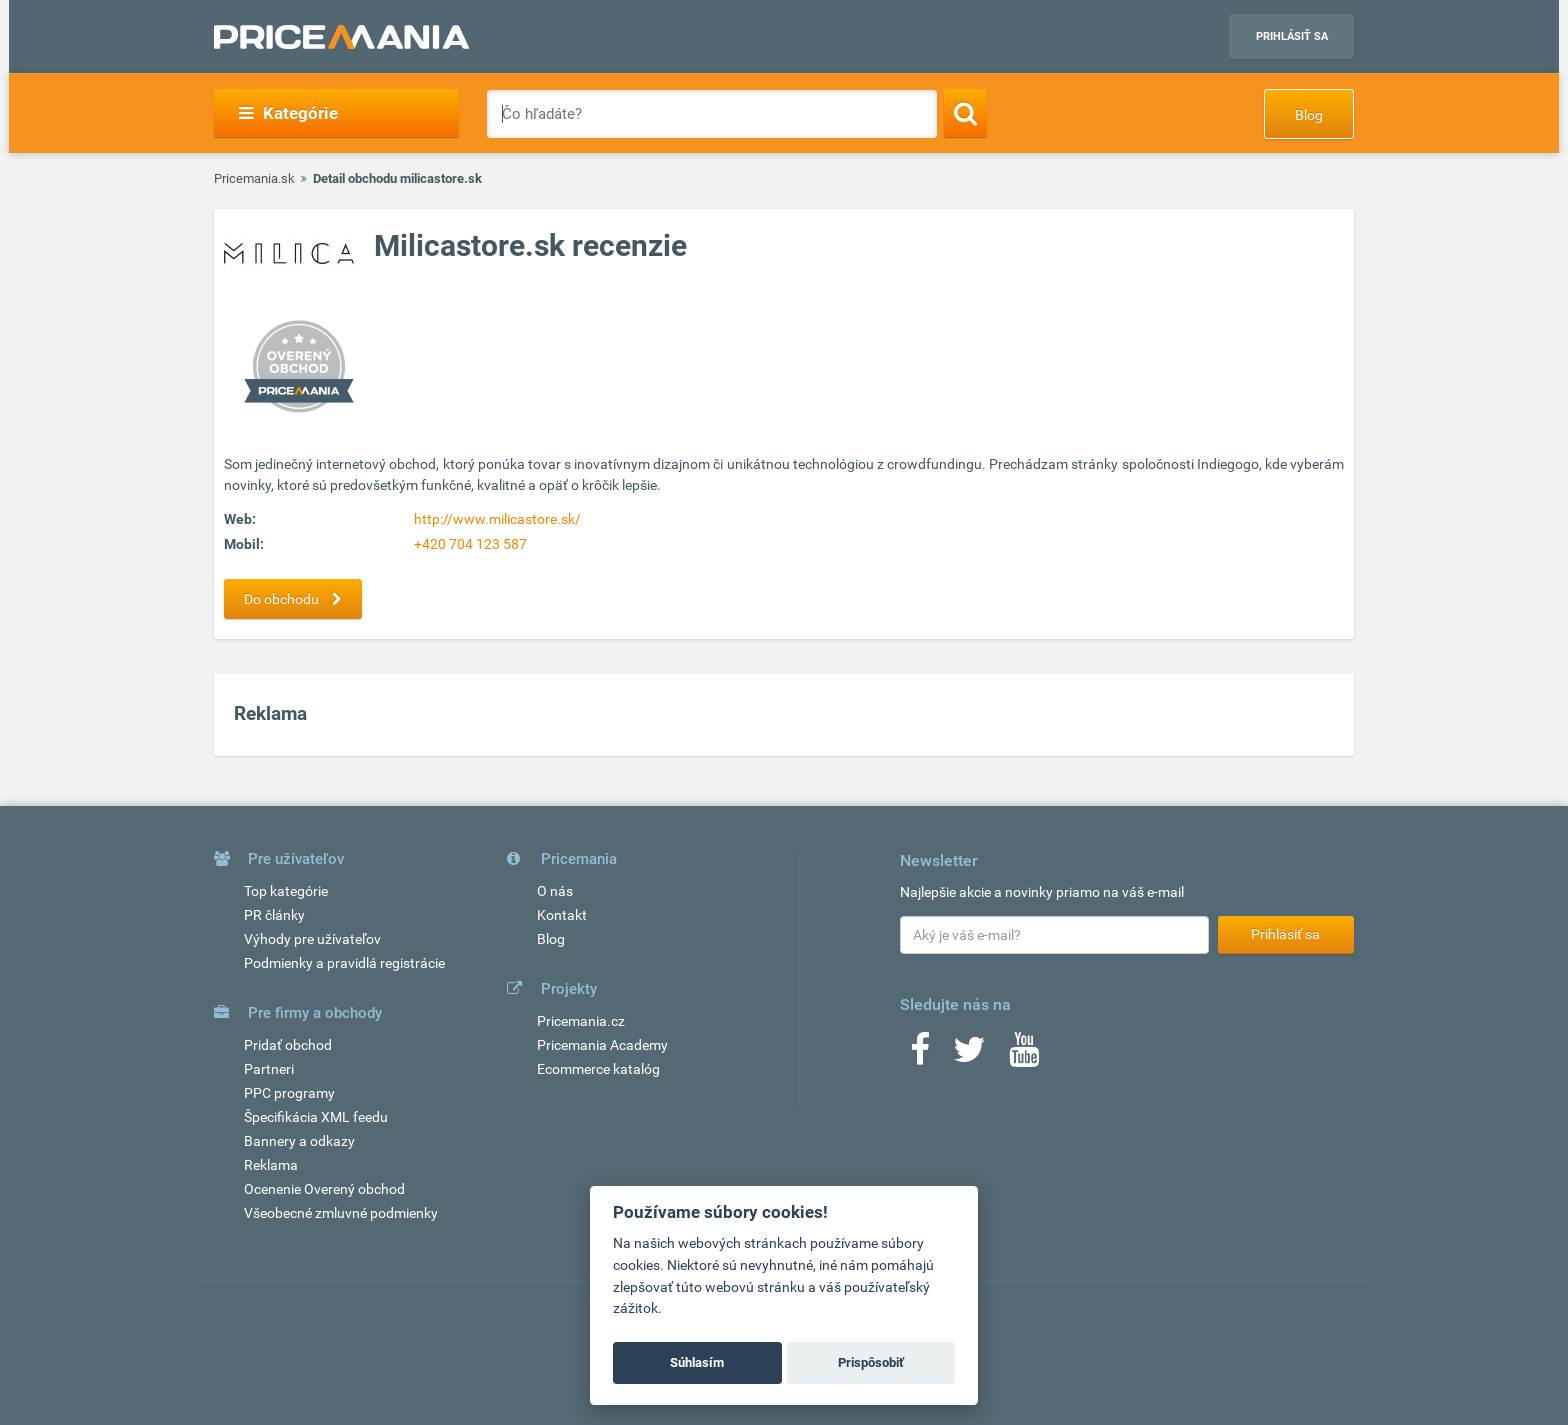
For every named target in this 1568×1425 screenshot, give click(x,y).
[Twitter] (969, 1056)
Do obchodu (298, 599)
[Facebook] (920, 1056)
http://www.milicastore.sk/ (497, 519)
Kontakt (562, 915)
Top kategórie (286, 891)
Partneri (269, 1069)
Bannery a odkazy (299, 1141)
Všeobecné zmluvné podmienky (341, 1213)
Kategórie (288, 113)
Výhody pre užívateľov (312, 939)
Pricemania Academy (602, 1045)
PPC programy (289, 1093)
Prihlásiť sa (1292, 36)
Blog (1309, 115)
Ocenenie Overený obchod (324, 1189)
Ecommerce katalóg (598, 1069)
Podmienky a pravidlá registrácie (344, 963)
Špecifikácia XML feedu (316, 1117)
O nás (555, 891)
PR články (274, 915)
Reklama (271, 1165)
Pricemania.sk (254, 178)
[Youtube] (1024, 1056)
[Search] (965, 113)
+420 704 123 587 (470, 544)
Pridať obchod (288, 1045)
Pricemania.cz (581, 1021)
